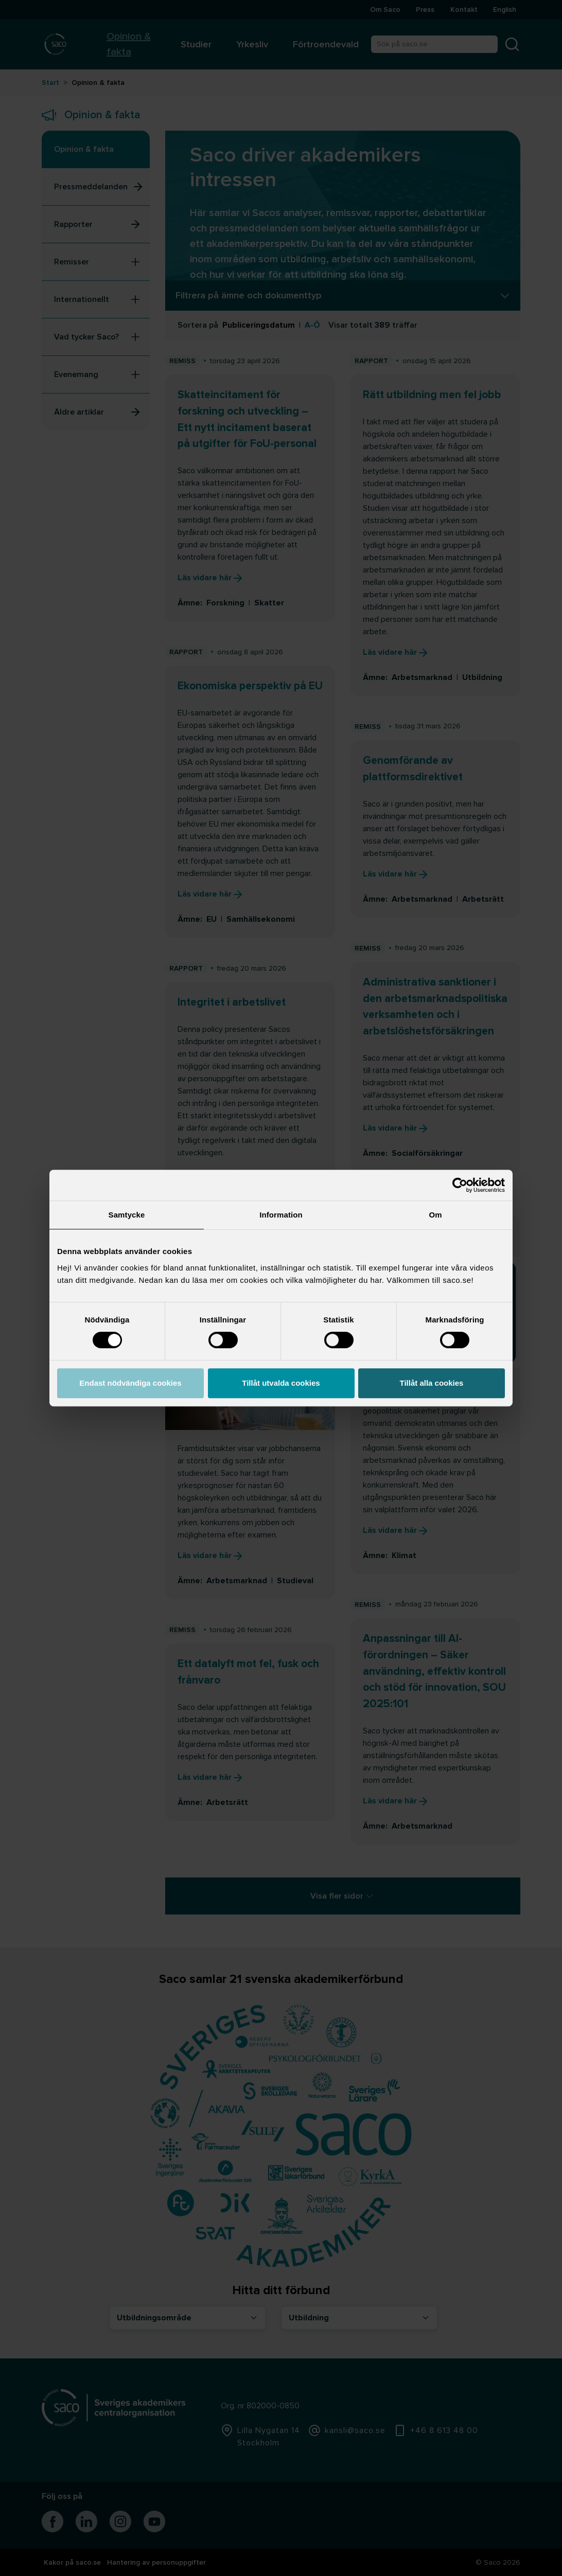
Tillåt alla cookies (432, 1383)
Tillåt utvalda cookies (281, 1383)
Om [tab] (435, 1214)
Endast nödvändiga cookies (130, 1383)
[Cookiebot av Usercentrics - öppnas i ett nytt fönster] (460, 1185)
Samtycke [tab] (127, 1214)
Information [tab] (281, 1214)
